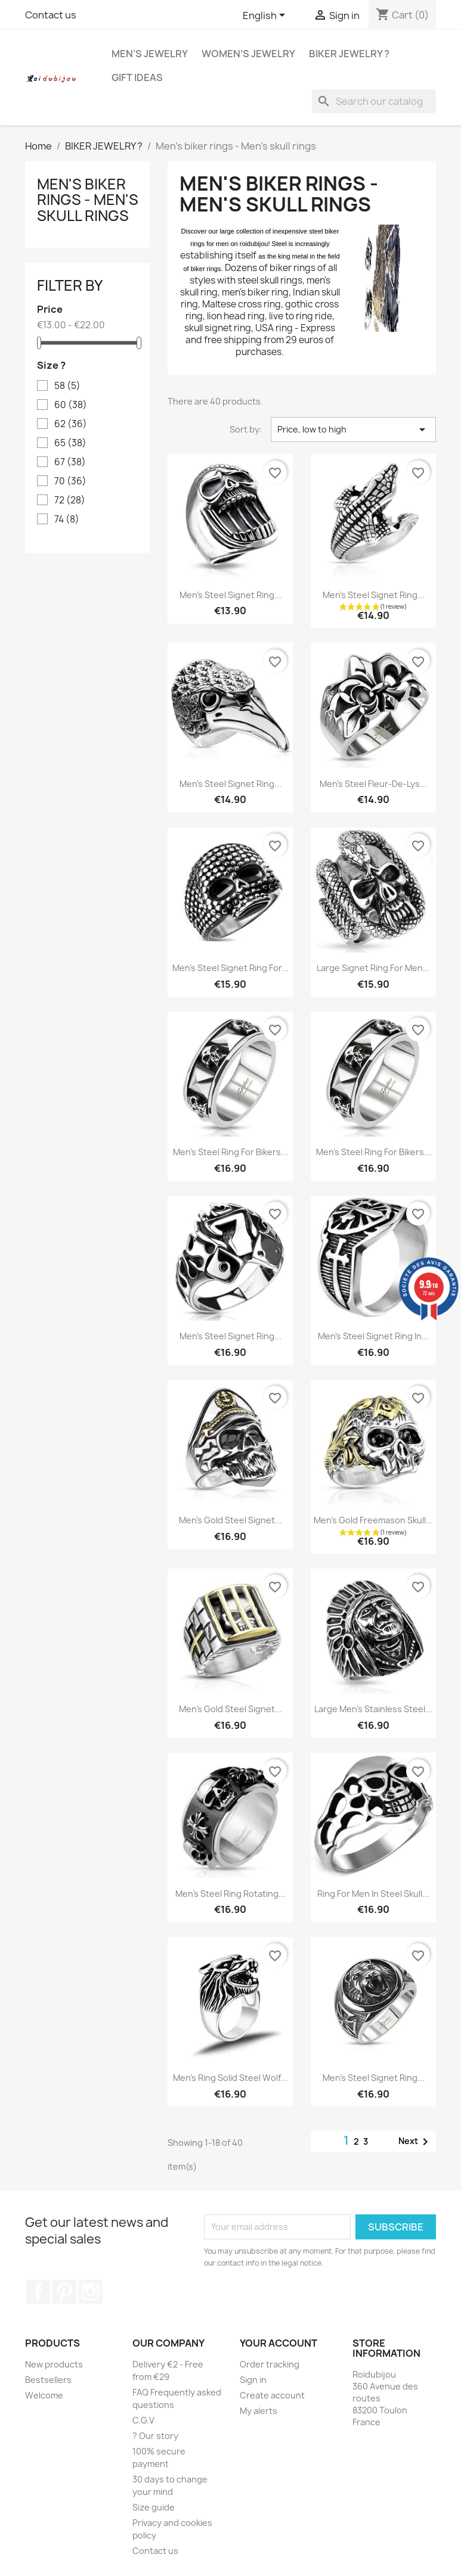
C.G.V (143, 2420)
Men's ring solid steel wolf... (230, 2077)
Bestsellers (48, 2379)
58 (67, 386)
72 (69, 500)
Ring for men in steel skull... (373, 1893)
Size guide (153, 2507)
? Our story (155, 2435)
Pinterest (64, 2292)
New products (54, 2364)
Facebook (38, 2292)
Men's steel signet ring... (230, 595)
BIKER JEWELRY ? (349, 53)
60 (70, 405)
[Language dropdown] (266, 16)
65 (70, 443)
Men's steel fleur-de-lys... (373, 783)
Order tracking (269, 2364)
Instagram (91, 2292)
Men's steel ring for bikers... (230, 1152)
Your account (278, 2343)
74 (66, 519)
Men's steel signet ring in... (373, 1336)
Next (415, 2142)
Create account (272, 2395)
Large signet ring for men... (373, 967)
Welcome (44, 2395)
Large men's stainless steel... (373, 1709)
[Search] (374, 101)
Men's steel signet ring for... (230, 967)
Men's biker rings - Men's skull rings (87, 200)
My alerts (258, 2410)
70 (70, 481)
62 (70, 424)
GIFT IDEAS (137, 77)
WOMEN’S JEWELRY (248, 53)
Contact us (50, 14)
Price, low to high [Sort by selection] (353, 429)
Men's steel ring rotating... (230, 1893)
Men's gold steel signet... (230, 1520)
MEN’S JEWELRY (150, 53)
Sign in (253, 2379)
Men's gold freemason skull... (373, 1520)
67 (70, 462)
